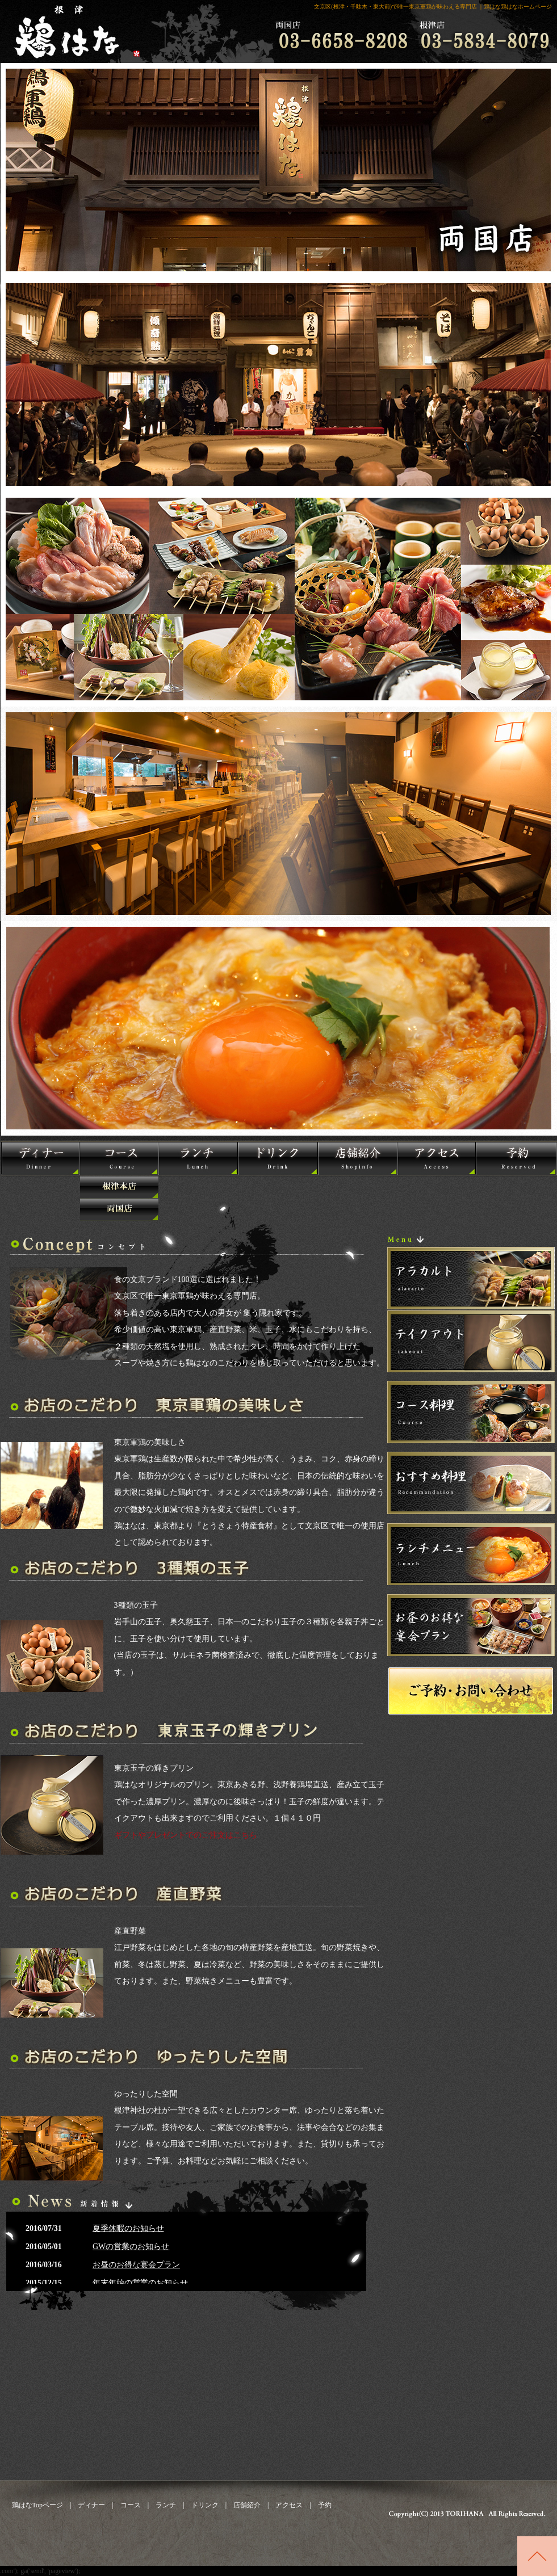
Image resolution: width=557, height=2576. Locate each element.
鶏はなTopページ (38, 2505)
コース (130, 2505)
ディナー (91, 2505)
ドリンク (205, 2505)
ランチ (166, 2505)
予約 (325, 2505)
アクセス (289, 2505)
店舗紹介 (244, 2505)
